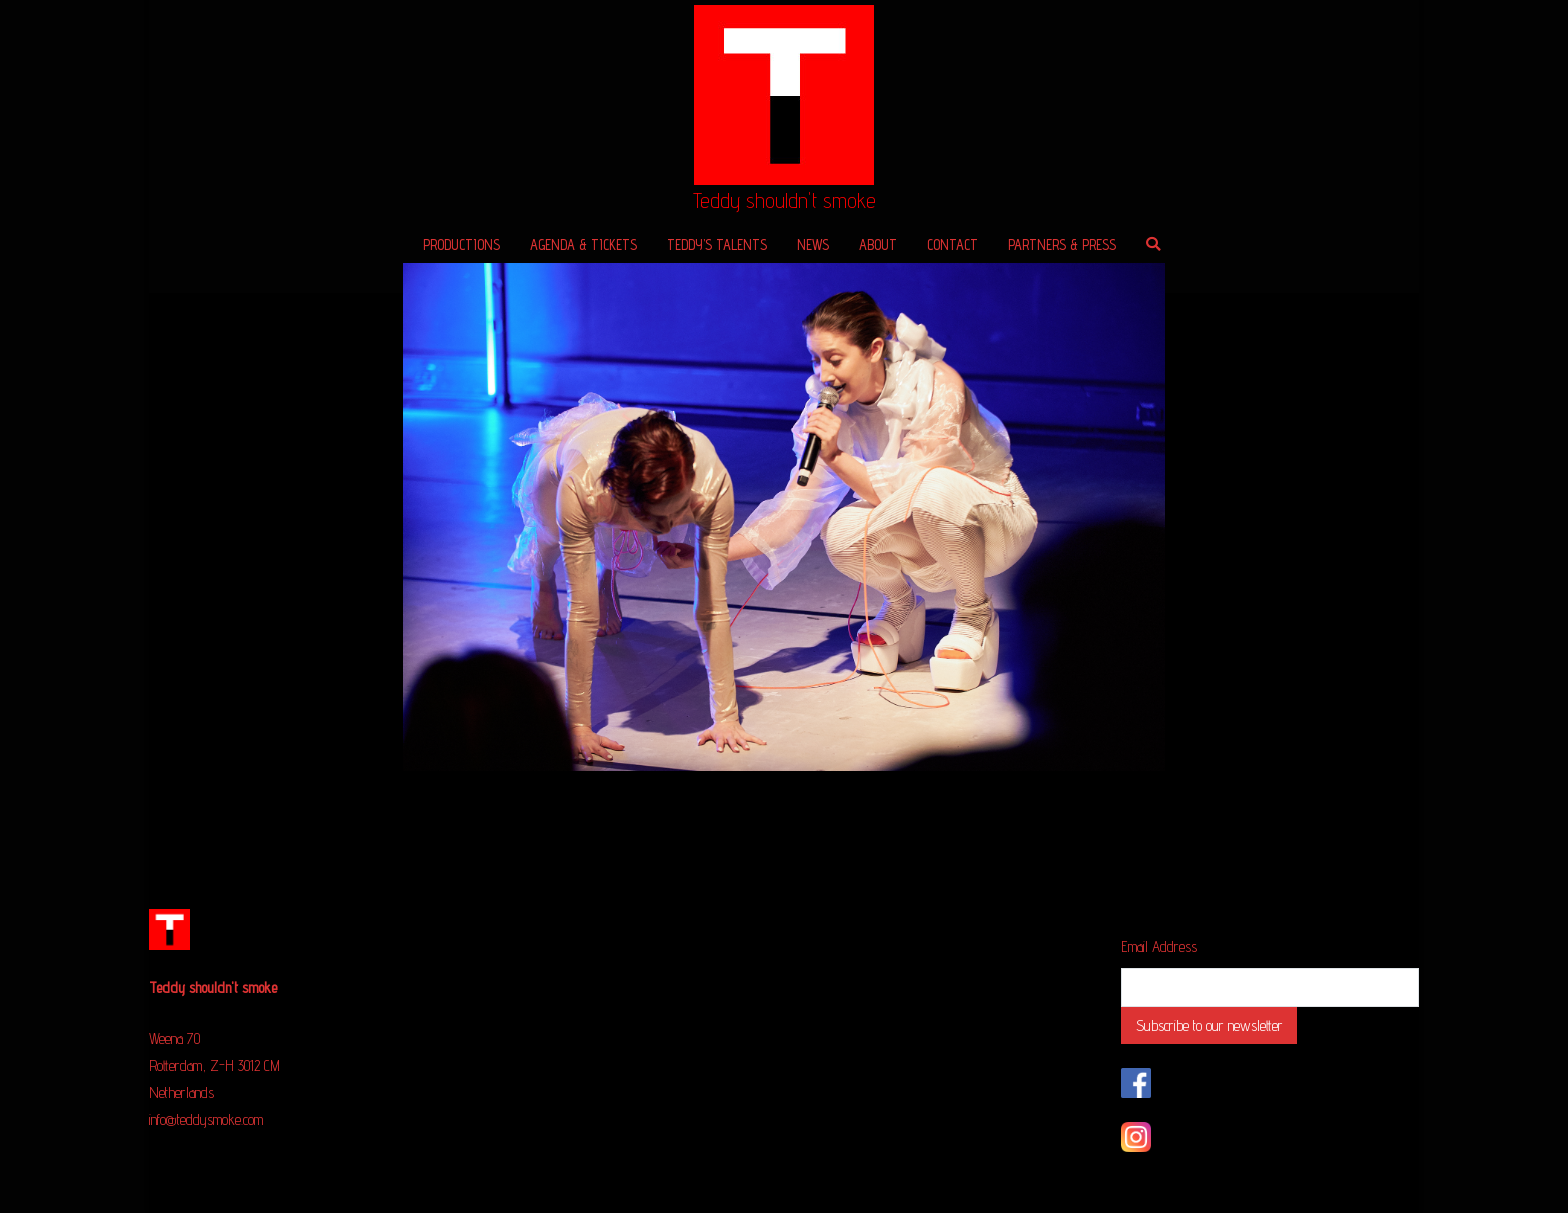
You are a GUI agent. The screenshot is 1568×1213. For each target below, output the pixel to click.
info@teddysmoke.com (206, 1119)
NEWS (813, 244)
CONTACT (952, 244)
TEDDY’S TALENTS (717, 244)
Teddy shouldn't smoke (784, 200)
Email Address (1159, 946)
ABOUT (878, 244)
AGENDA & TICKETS (583, 244)
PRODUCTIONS (461, 244)
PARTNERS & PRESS (1062, 244)
